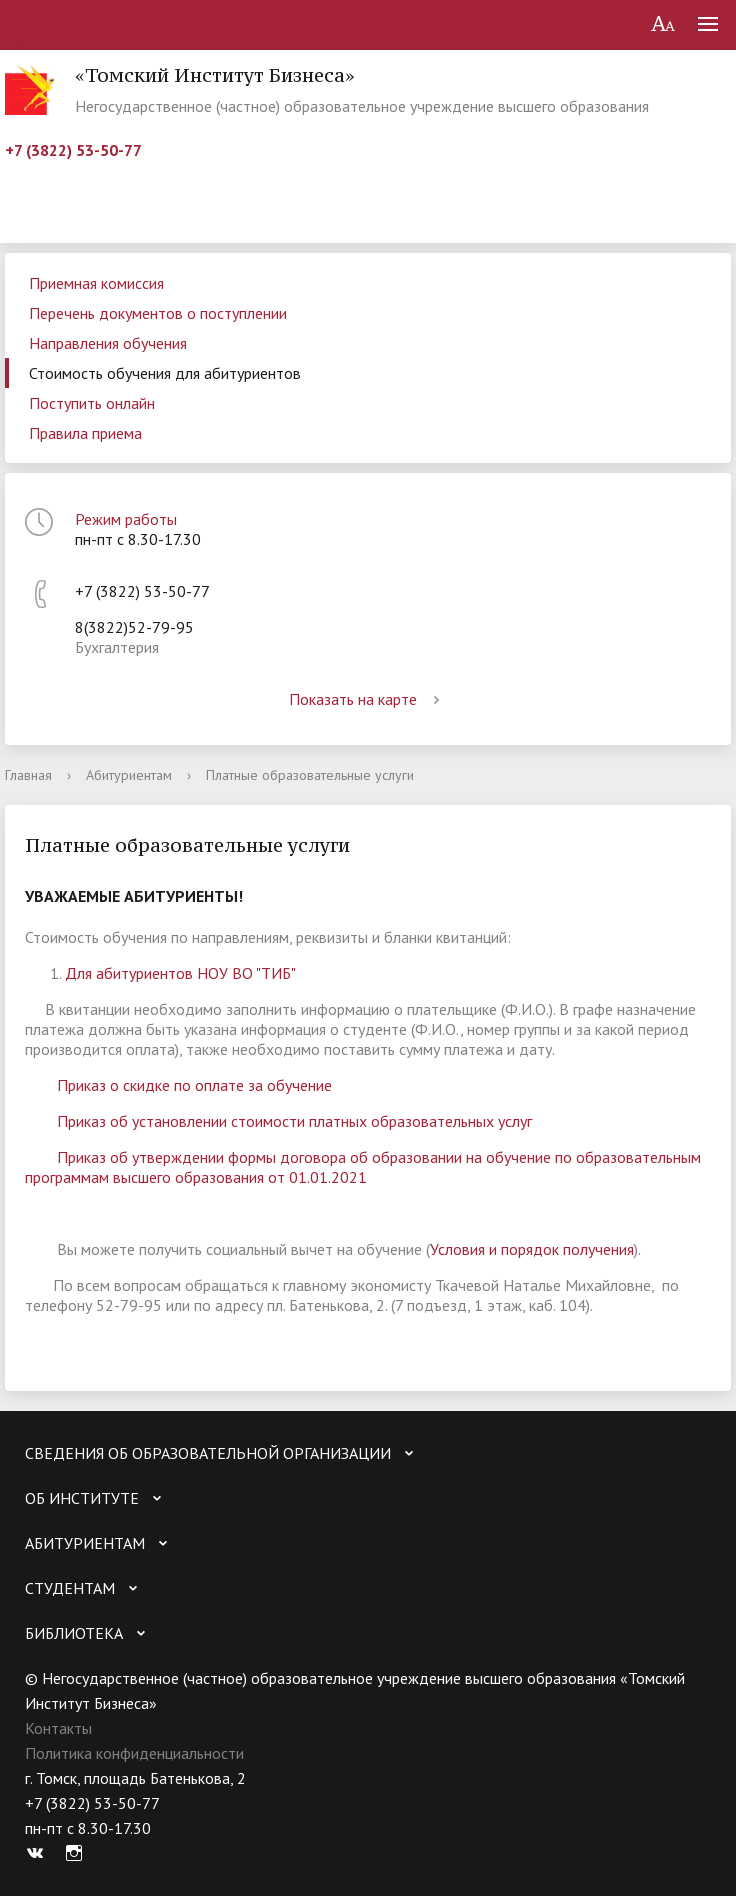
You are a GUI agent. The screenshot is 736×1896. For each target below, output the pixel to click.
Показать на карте (368, 699)
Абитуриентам (129, 775)
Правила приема (85, 433)
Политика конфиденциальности (134, 1753)
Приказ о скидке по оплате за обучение (194, 1085)
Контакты (58, 1728)
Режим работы (126, 519)
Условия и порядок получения (532, 1249)
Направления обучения (108, 343)
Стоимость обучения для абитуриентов (165, 373)
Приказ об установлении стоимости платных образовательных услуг (294, 1121)
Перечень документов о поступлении (158, 313)
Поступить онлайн (92, 403)
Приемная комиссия (96, 283)
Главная (28, 775)
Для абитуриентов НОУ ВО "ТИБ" (180, 973)
